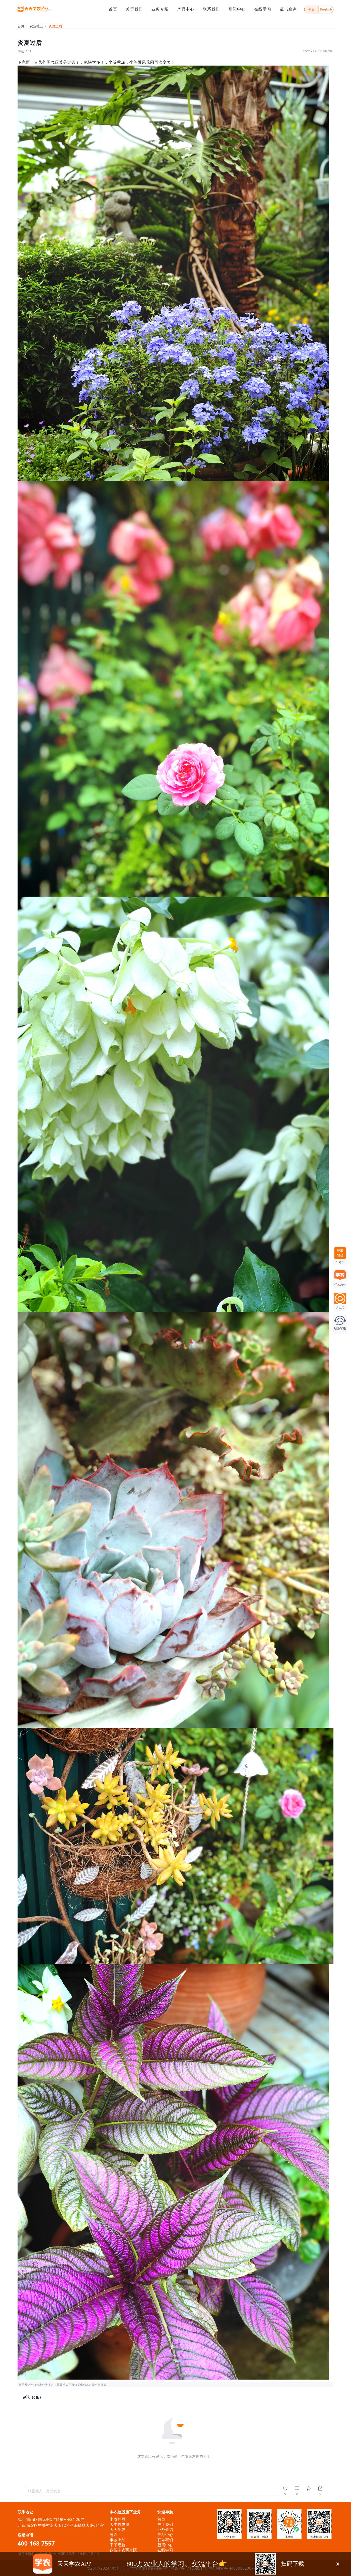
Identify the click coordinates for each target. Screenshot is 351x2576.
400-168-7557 (36, 2543)
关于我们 (134, 9)
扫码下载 (292, 2564)
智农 (113, 2534)
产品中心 (185, 9)
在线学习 (262, 9)
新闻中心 (237, 9)
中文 (311, 9)
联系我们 (211, 9)
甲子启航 (117, 2544)
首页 (113, 9)
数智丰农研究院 (123, 2550)
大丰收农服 (119, 2524)
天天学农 (117, 2529)
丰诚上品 (117, 2539)
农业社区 (36, 26)
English (326, 9)
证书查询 (288, 9)
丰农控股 (117, 2519)
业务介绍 (160, 9)
